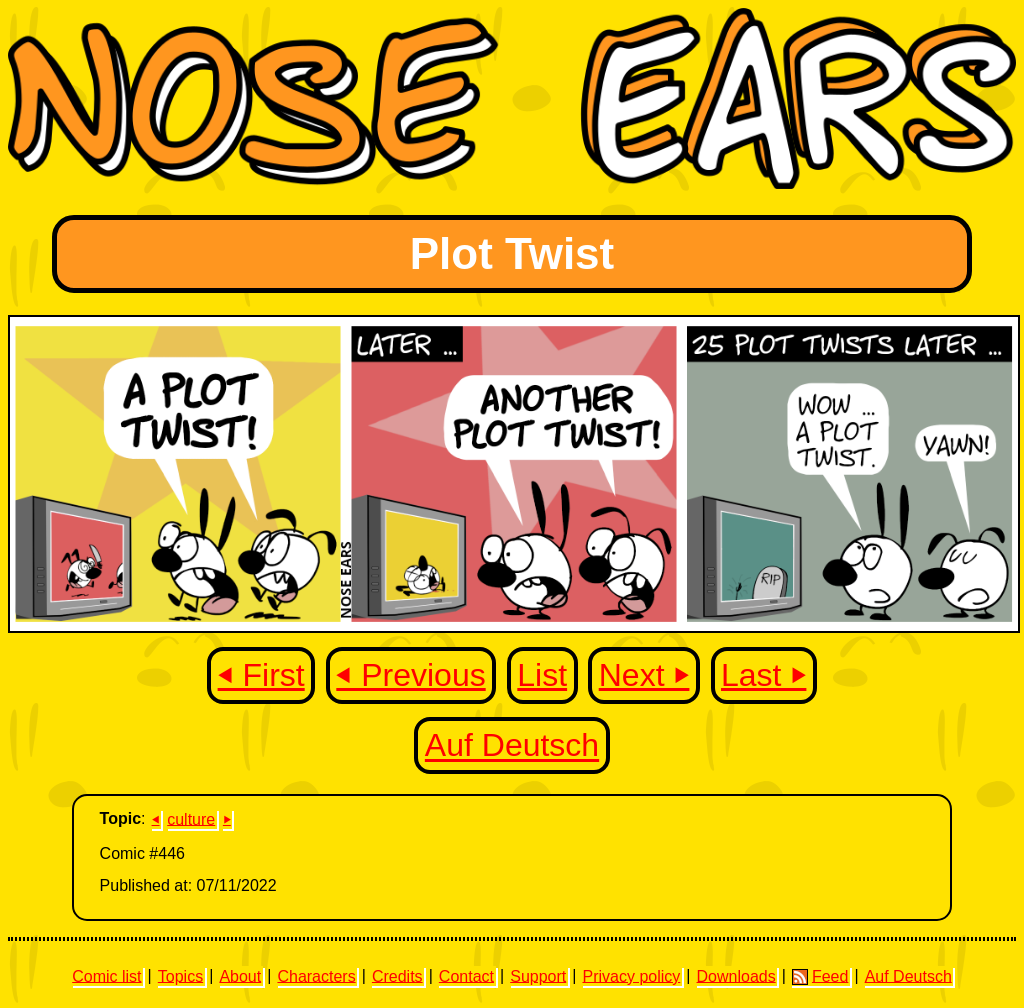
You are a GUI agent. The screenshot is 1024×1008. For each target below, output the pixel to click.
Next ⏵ (644, 675)
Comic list (106, 975)
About (240, 975)
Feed (820, 976)
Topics (180, 975)
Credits (397, 975)
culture (191, 818)
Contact (466, 975)
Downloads (736, 975)
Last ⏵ (763, 675)
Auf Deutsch (512, 746)
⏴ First (261, 675)
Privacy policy (631, 975)
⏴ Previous (410, 675)
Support (538, 975)
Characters (316, 975)
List (542, 675)
